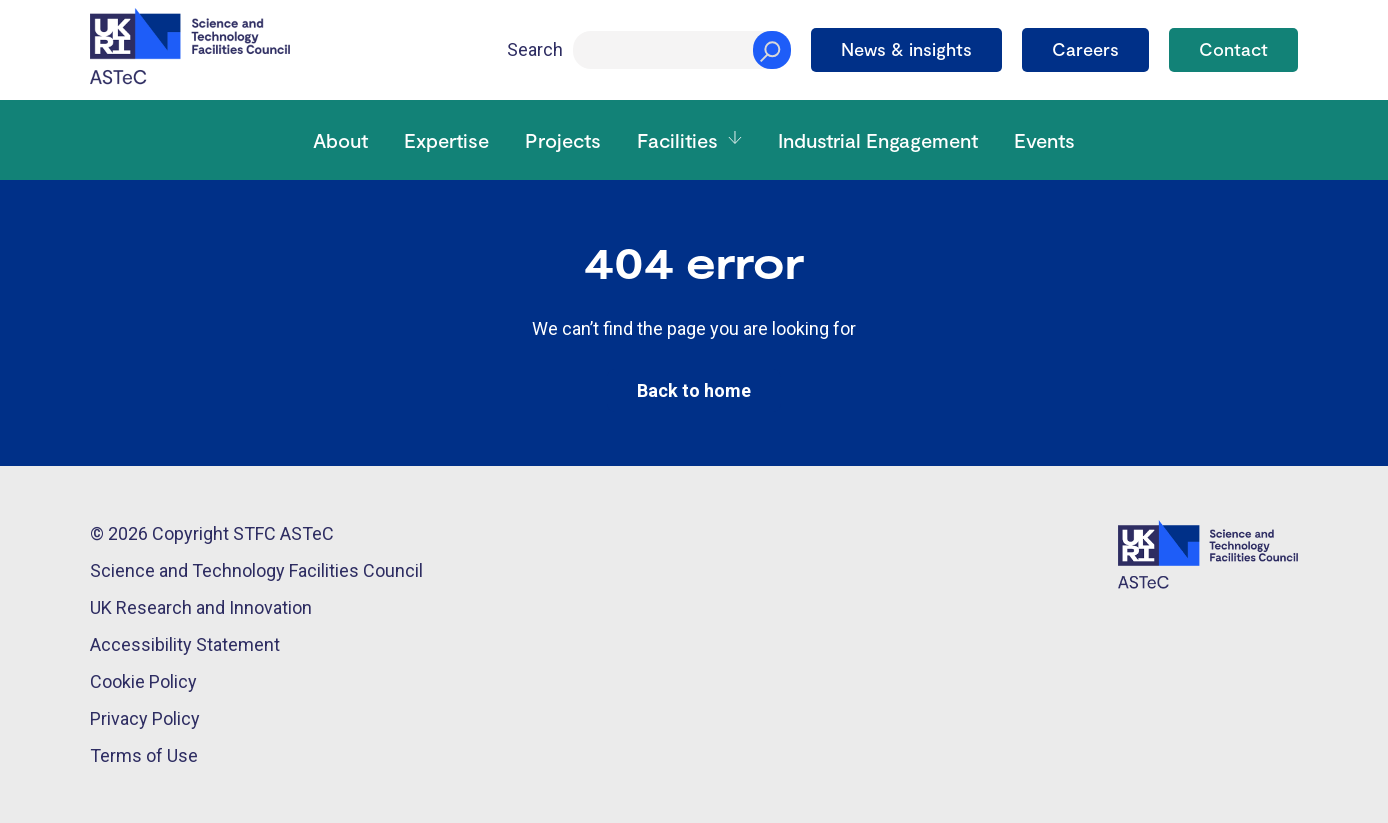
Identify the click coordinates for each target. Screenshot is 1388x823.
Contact (1233, 49)
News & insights (906, 49)
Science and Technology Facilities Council (256, 570)
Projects (563, 140)
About (340, 140)
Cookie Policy (143, 681)
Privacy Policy (145, 718)
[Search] (682, 50)
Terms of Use (144, 755)
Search (535, 49)
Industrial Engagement (878, 140)
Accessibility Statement (185, 644)
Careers (1085, 49)
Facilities (677, 140)
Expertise (446, 140)
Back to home (694, 390)
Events (1044, 140)
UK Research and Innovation (201, 607)
